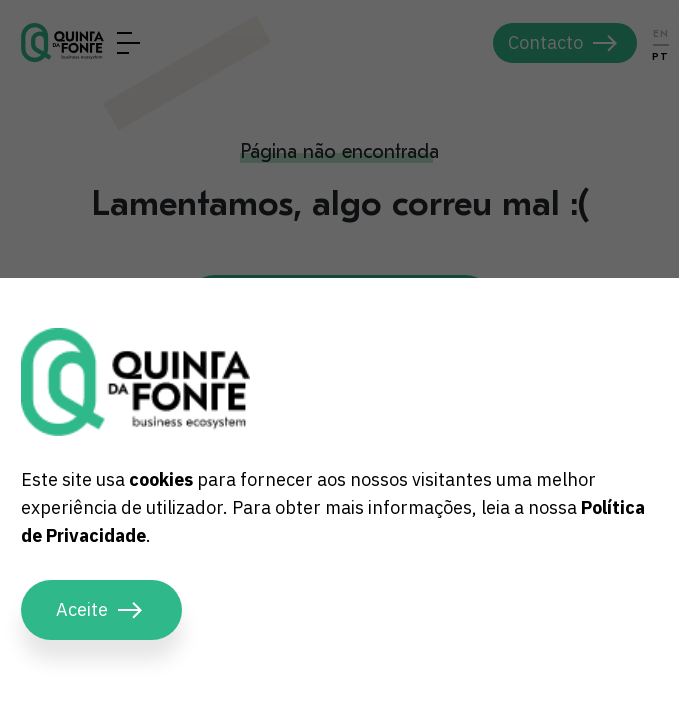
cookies (161, 479)
